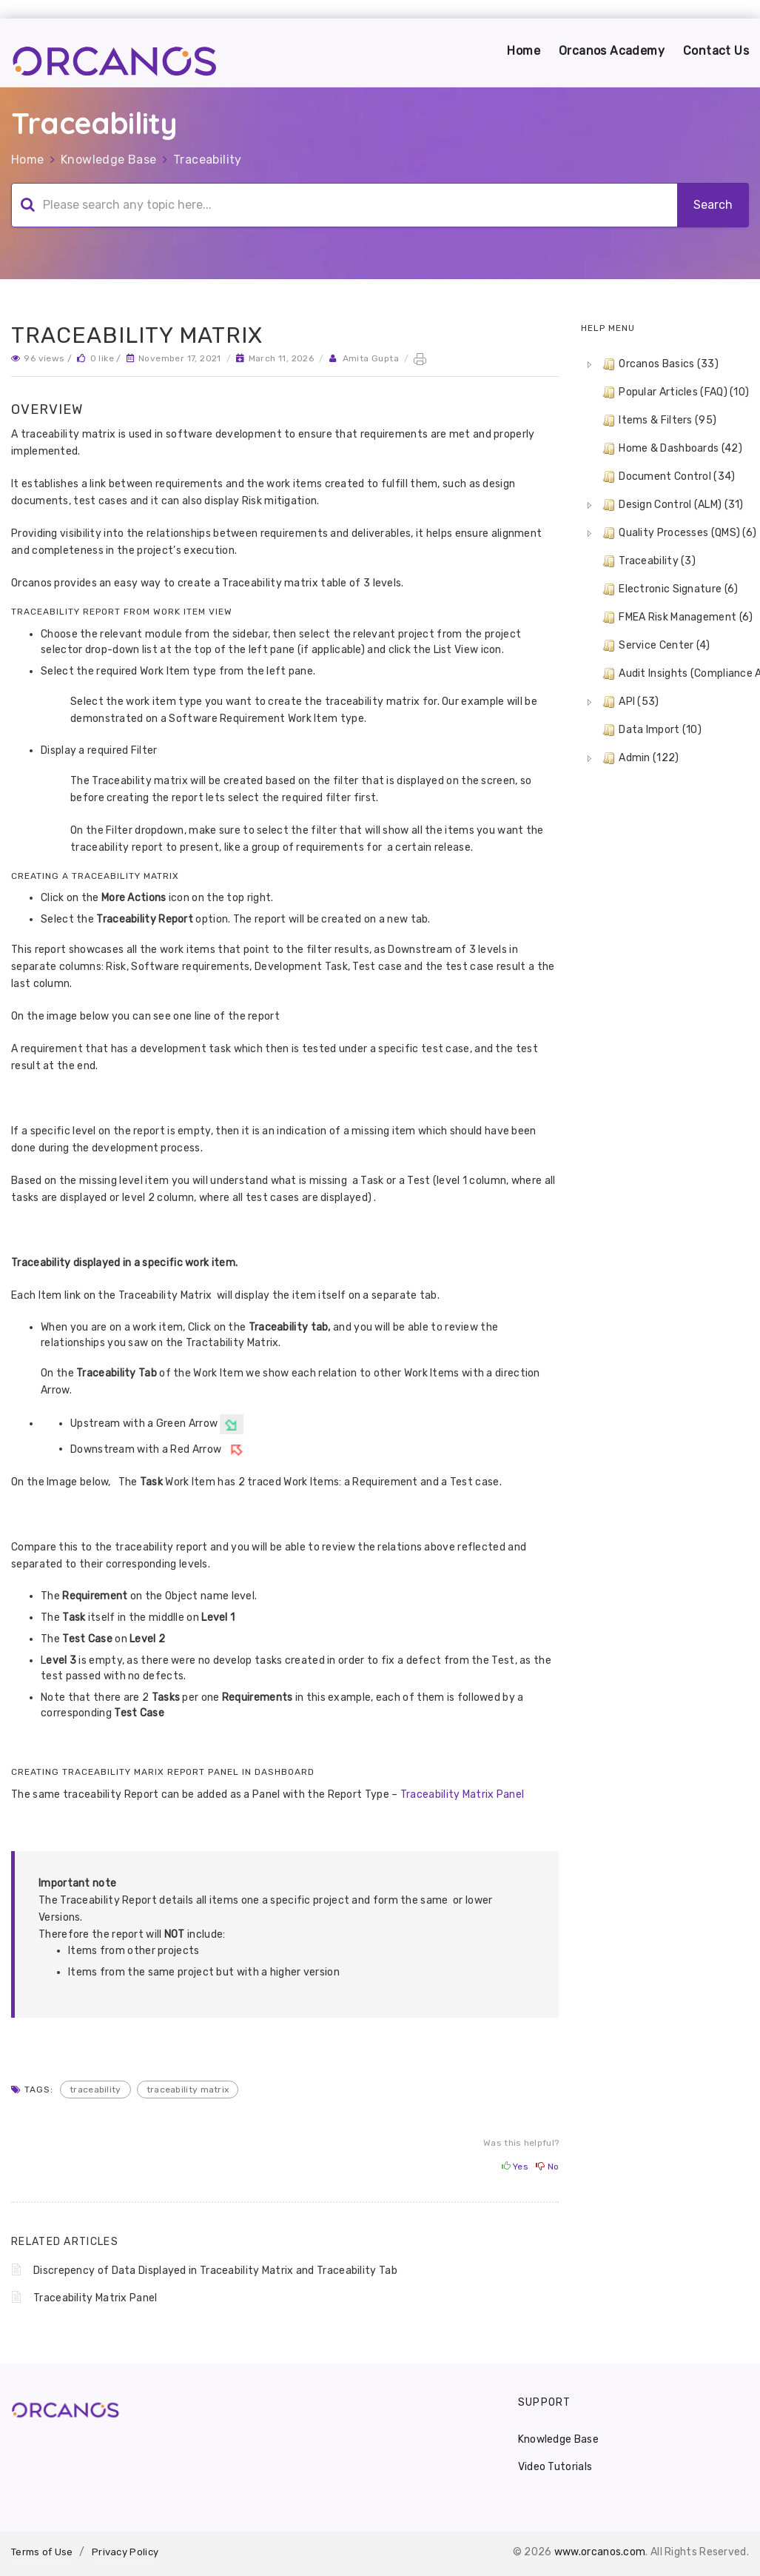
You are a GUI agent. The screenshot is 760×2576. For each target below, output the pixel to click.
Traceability (207, 160)
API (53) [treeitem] (629, 702)
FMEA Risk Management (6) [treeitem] (676, 617)
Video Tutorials (555, 2466)
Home (523, 51)
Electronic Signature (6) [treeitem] (668, 589)
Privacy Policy (125, 2551)
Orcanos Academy (612, 51)
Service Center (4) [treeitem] (654, 646)
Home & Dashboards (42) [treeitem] (670, 449)
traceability (95, 2089)
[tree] (665, 561)
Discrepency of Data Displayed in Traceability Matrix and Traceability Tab (215, 2270)
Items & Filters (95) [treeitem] (657, 420)
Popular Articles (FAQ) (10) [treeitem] (674, 392)
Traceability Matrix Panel (461, 1794)
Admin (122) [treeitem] (639, 758)
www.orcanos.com (600, 2552)
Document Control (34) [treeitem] (667, 477)
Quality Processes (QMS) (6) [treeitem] (677, 533)
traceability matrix (188, 2089)
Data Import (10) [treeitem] (650, 730)
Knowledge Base (109, 160)
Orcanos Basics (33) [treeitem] (659, 364)
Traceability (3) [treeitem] (647, 561)
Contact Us (716, 51)
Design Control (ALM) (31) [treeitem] (671, 505)
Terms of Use (42, 2551)
